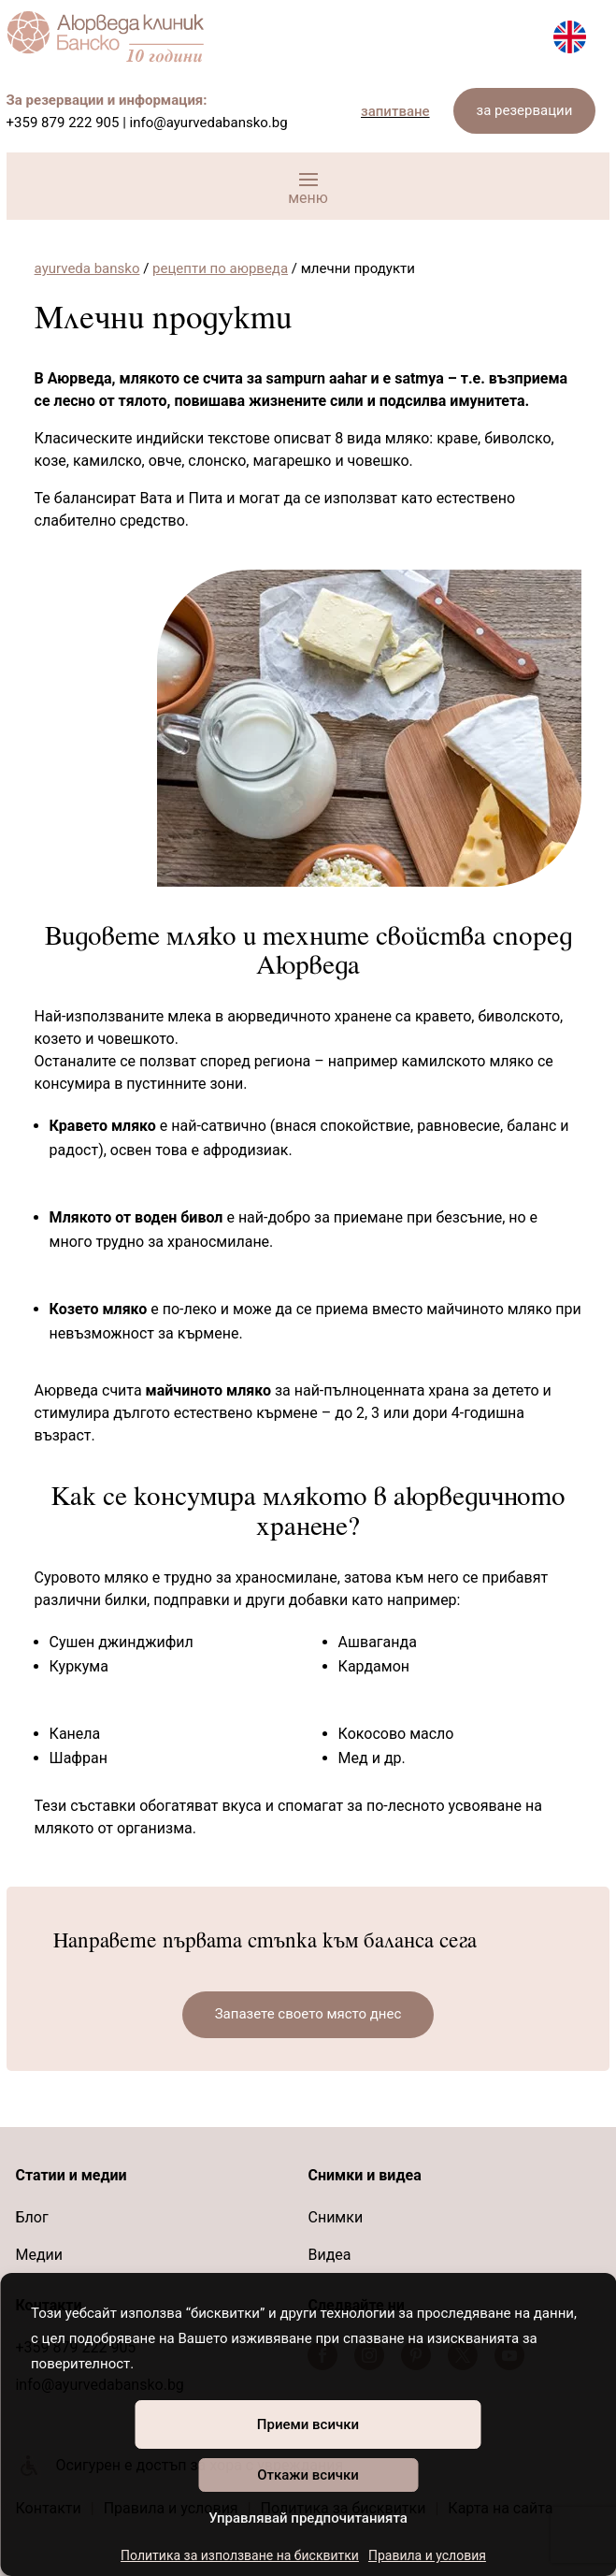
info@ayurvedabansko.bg (209, 122)
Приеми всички (308, 2424)
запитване (395, 111)
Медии (39, 2255)
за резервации (525, 110)
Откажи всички (308, 2475)
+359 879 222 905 (63, 122)
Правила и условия (427, 2555)
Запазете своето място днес (308, 2013)
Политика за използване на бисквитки (240, 2555)
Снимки (335, 2217)
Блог (31, 2217)
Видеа (329, 2255)
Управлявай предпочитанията (308, 2518)
